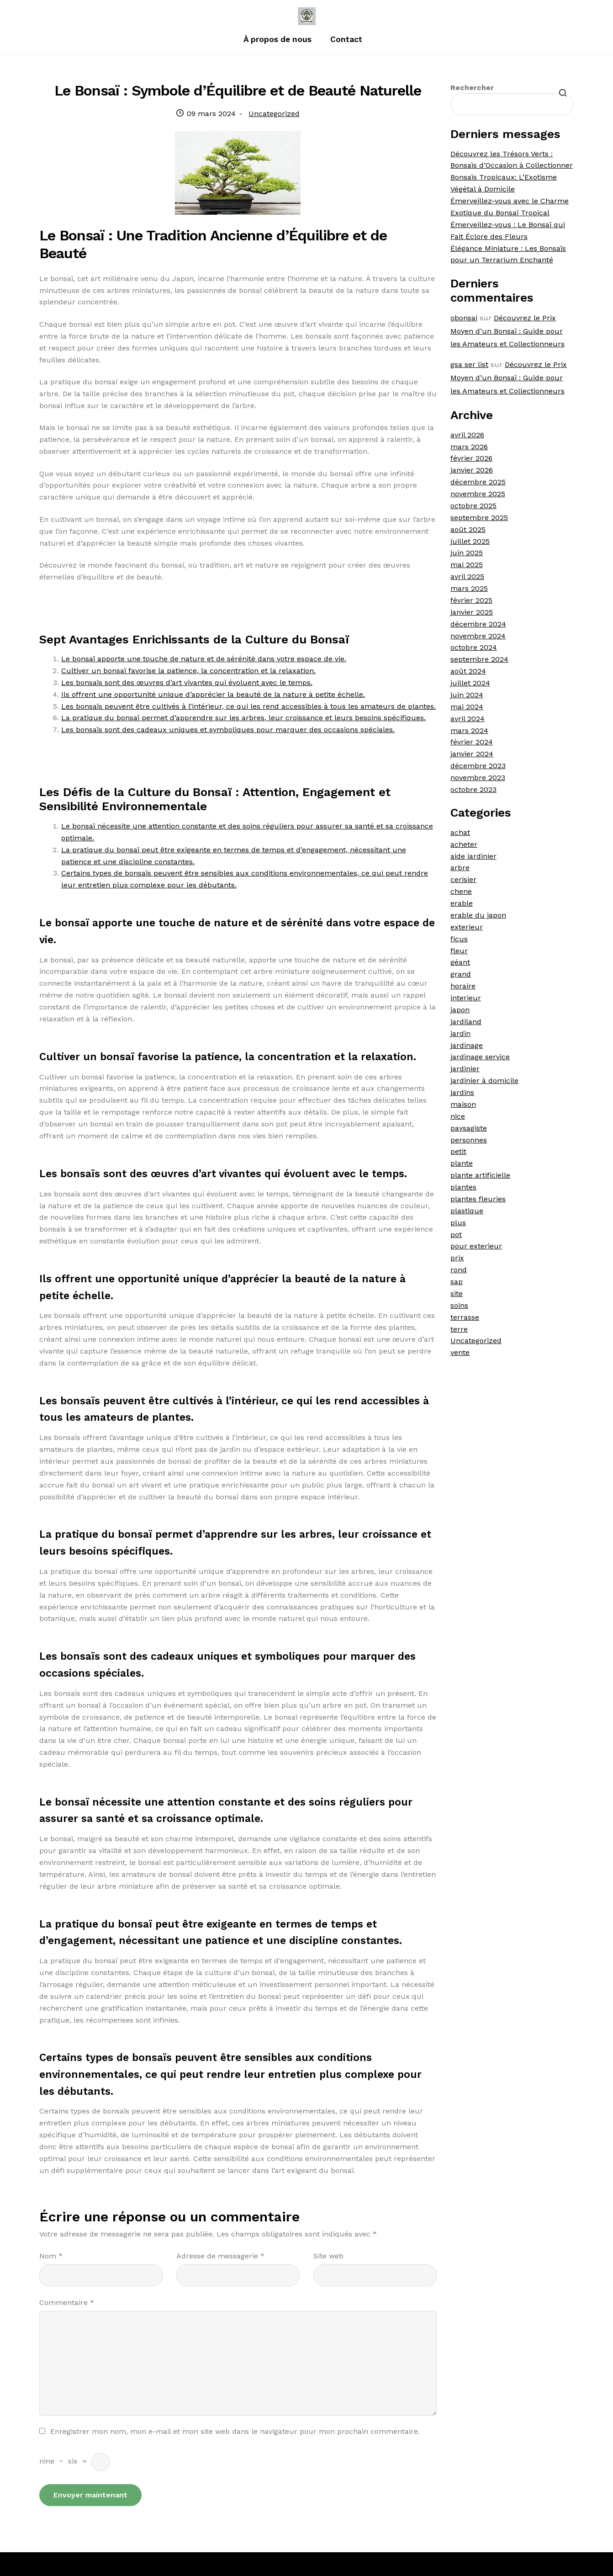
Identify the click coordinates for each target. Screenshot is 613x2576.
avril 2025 (467, 576)
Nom (51, 2256)
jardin (460, 1033)
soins (459, 1305)
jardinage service (480, 1056)
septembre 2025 (479, 517)
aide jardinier (473, 856)
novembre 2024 (478, 636)
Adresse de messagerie (220, 2256)
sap (456, 1281)
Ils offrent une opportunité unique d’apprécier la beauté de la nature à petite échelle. (213, 694)
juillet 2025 (470, 541)
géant (460, 962)
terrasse (464, 1317)
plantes (463, 1187)
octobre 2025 (473, 505)
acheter (463, 844)
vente (460, 1352)
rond (458, 1269)
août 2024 (468, 671)
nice (457, 1116)
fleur (459, 950)
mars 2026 (469, 446)
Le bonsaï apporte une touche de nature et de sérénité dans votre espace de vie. (203, 658)
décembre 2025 (478, 482)
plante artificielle (480, 1175)
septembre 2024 (479, 659)
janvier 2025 (471, 612)
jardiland (465, 1021)
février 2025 (471, 600)
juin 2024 (466, 694)
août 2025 (468, 529)
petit (458, 1151)
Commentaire (66, 2302)
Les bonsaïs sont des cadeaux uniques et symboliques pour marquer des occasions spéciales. (228, 729)
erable (461, 903)
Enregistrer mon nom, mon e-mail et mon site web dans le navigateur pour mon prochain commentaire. (235, 2431)
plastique (466, 1210)
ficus (459, 939)
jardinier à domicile (484, 1080)
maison (463, 1104)
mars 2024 (469, 730)
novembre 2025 (477, 493)
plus (458, 1222)
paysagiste (468, 1128)
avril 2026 (467, 434)
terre (459, 1329)
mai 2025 (466, 564)
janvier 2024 (471, 753)
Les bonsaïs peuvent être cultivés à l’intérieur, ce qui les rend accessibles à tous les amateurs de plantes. (248, 706)
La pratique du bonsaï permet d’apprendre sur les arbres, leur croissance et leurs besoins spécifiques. (243, 717)
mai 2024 (466, 706)
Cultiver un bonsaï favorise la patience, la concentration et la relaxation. (188, 670)
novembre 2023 (477, 777)
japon (460, 1009)
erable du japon (478, 915)
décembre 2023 (478, 765)
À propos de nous (277, 39)
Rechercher (472, 87)
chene (461, 891)
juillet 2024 (470, 683)
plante (461, 1163)
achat (460, 832)
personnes (468, 1140)
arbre (460, 867)
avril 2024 (467, 718)
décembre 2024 (478, 624)
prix (457, 1257)
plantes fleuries (478, 1199)
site (456, 1293)
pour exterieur (476, 1246)
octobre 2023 (473, 789)
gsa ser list (469, 364)
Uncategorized (274, 113)
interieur (465, 997)
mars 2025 (469, 588)
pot (456, 1234)
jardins (462, 1092)
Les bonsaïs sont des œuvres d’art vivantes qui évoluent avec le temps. (186, 682)
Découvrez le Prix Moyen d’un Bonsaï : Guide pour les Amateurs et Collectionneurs (507, 331)
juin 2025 (466, 552)
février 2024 (471, 742)
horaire (463, 986)
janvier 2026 (471, 470)
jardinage (466, 1045)
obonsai (463, 317)
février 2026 (471, 458)
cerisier (463, 879)
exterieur (466, 927)
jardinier (465, 1068)
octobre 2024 (473, 647)
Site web (328, 2256)
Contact (346, 39)
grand (460, 974)
